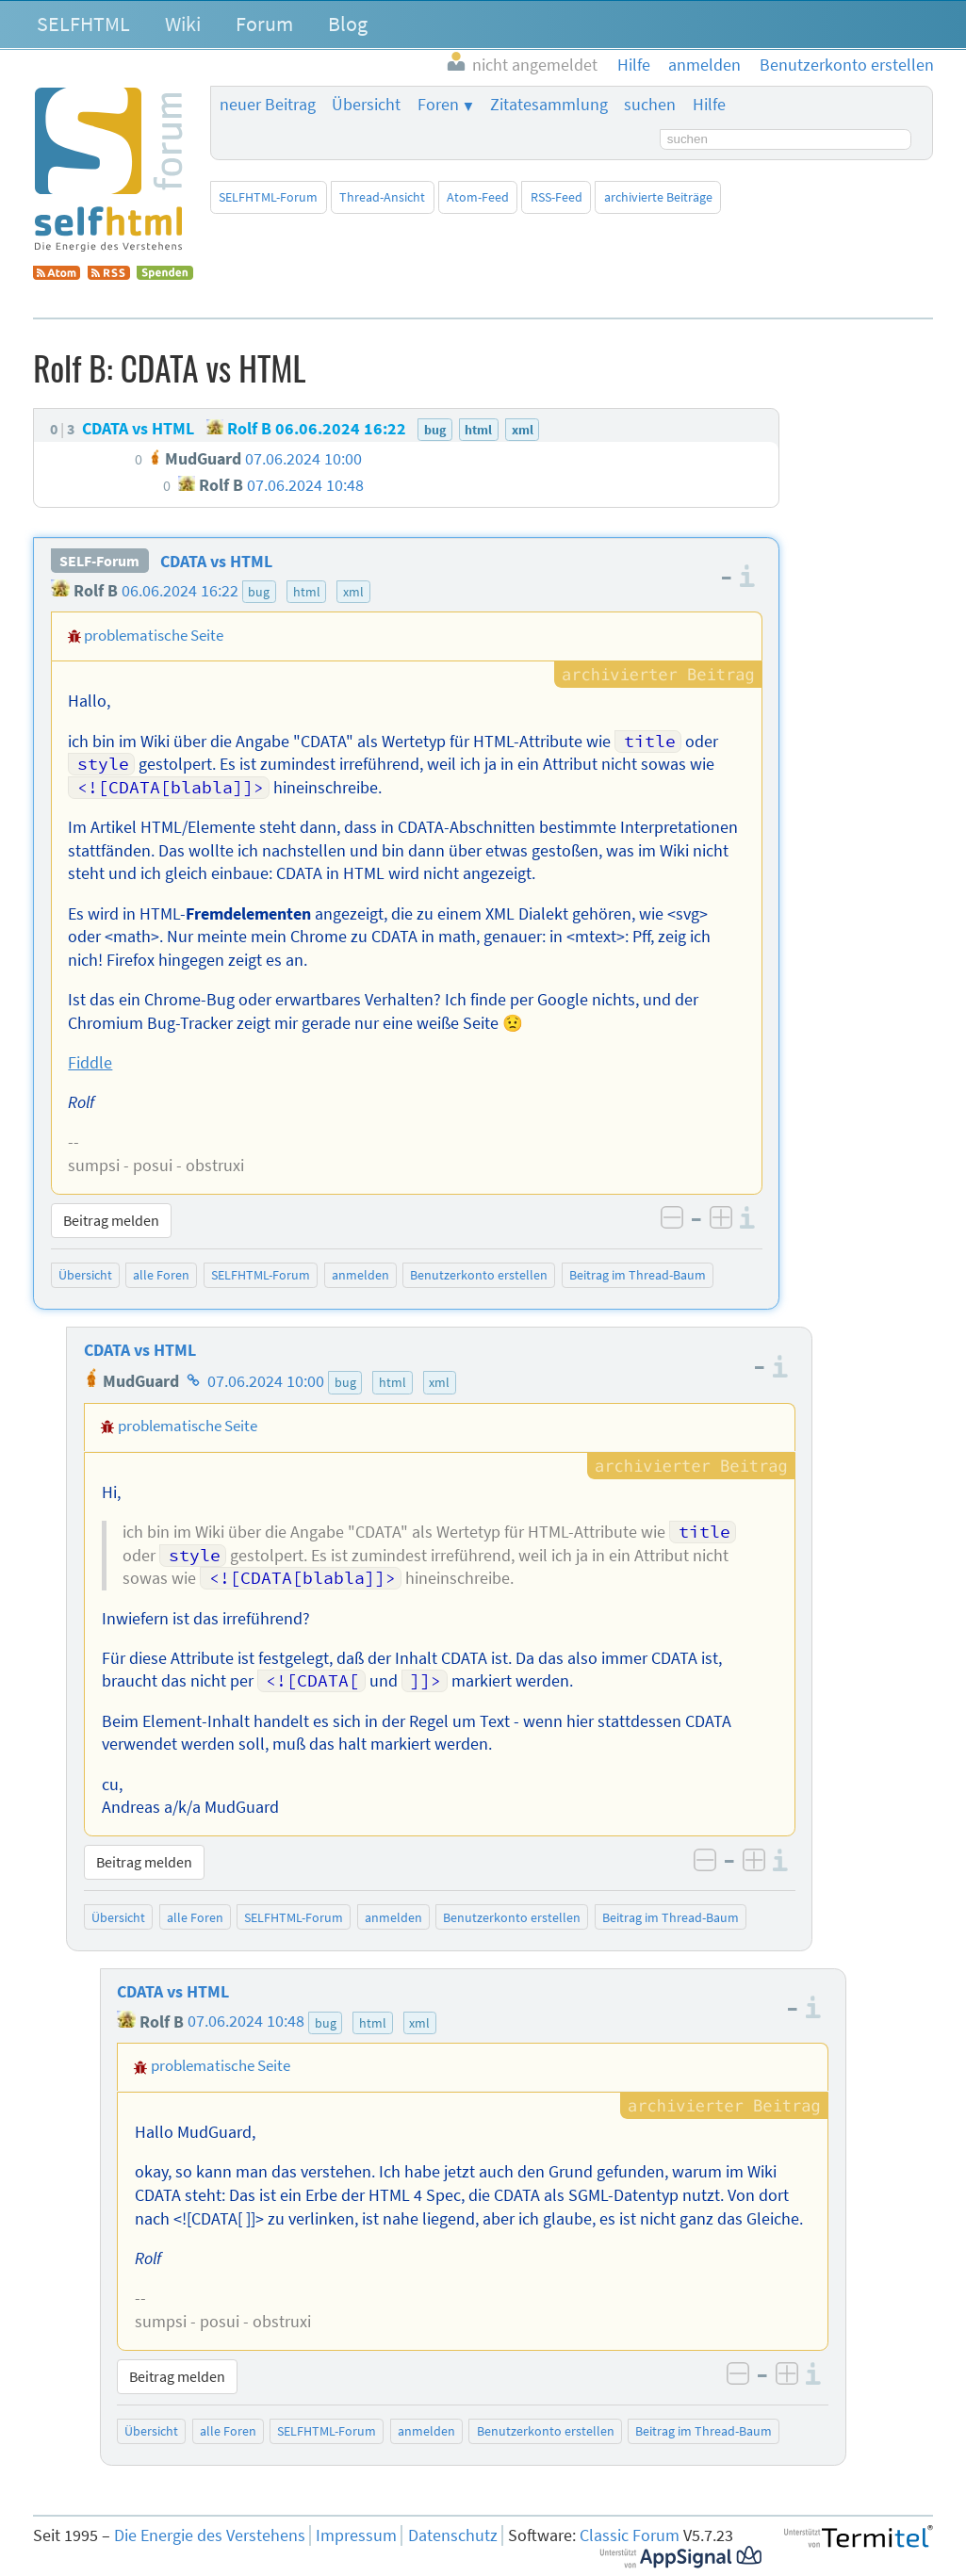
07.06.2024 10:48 (246, 2022)
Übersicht (366, 104)
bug (259, 591)
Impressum (356, 2535)
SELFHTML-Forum (268, 196)
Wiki (183, 23)
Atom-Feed (478, 196)
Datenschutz (453, 2535)
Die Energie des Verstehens (209, 2535)
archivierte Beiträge (658, 196)
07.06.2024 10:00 (265, 1381)
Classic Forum (629, 2535)
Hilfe (709, 104)
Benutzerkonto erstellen (479, 1274)
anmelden (360, 1274)
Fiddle (90, 1062)
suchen (650, 104)
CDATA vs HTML (216, 561)
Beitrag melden (111, 1220)
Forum (264, 23)
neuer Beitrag (268, 104)
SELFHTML (83, 23)
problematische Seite (153, 635)
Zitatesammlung (549, 104)
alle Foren (161, 1274)
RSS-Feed (556, 196)
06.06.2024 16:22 (180, 590)
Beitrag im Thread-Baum (637, 1274)
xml (353, 591)
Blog (348, 23)
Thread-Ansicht (382, 196)
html (306, 591)
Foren (438, 104)
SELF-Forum (99, 561)
